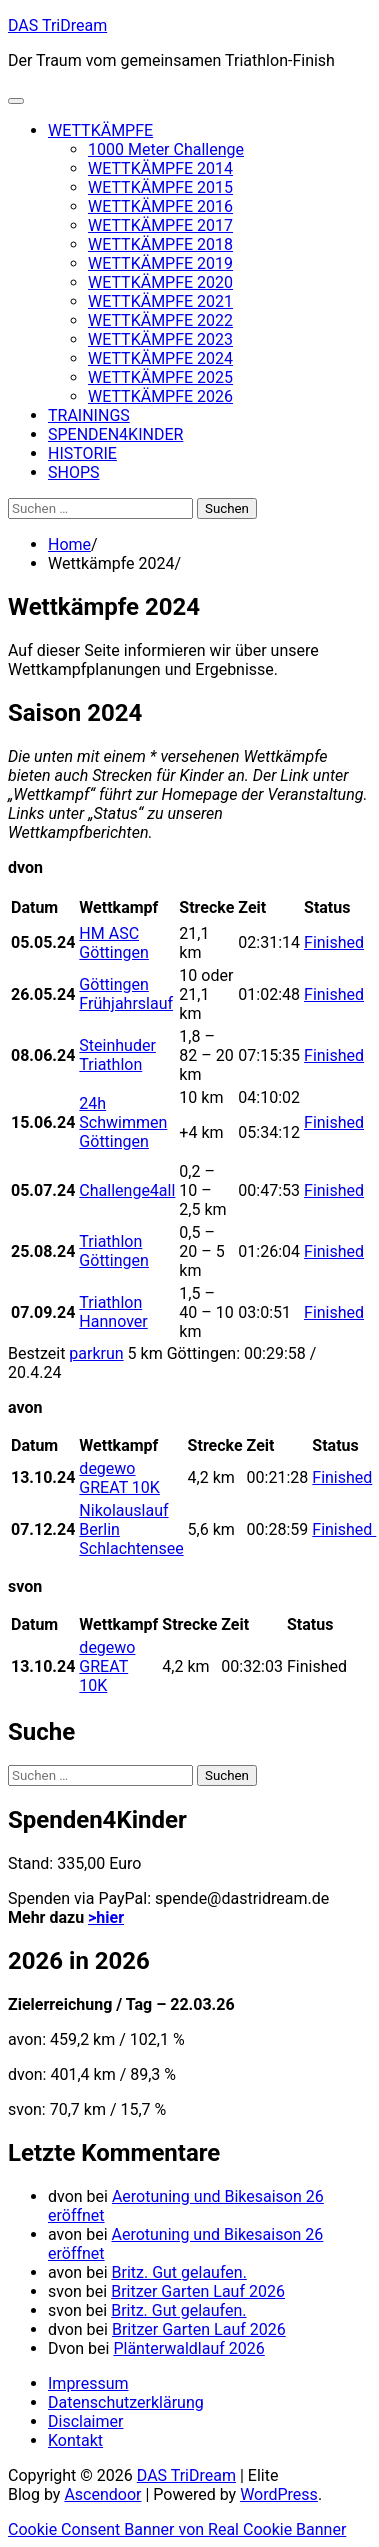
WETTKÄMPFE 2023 (160, 339)
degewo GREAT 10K (119, 1478)
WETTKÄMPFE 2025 (160, 377)
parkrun (96, 1353)
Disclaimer (85, 2421)
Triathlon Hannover (113, 1312)
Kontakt (75, 2440)
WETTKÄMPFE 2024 (160, 358)
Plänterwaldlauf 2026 (188, 2348)
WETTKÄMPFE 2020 (160, 282)
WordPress (279, 2494)
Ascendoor (102, 2494)
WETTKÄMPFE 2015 (160, 187)
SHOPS (74, 472)
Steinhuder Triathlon (117, 1055)
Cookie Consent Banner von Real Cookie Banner (177, 2529)
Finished (334, 942)
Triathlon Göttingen (114, 1251)
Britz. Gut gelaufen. (178, 2272)
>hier (106, 1917)
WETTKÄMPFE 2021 (160, 301)
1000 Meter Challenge (166, 149)
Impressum (88, 2383)
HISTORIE (82, 453)
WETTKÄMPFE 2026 (160, 396)
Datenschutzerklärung (126, 2402)
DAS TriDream (57, 25)
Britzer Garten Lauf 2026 (198, 2291)
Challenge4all (127, 1190)
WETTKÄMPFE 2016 (160, 206)
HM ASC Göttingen (114, 943)
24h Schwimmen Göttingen (123, 1122)
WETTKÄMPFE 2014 (160, 168)
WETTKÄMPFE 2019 (160, 263)
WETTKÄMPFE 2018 (160, 244)
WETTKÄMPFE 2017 (160, 225)
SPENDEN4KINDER (115, 434)
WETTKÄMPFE (100, 130)
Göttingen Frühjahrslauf (126, 994)
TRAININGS (89, 415)
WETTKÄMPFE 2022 (160, 320)
